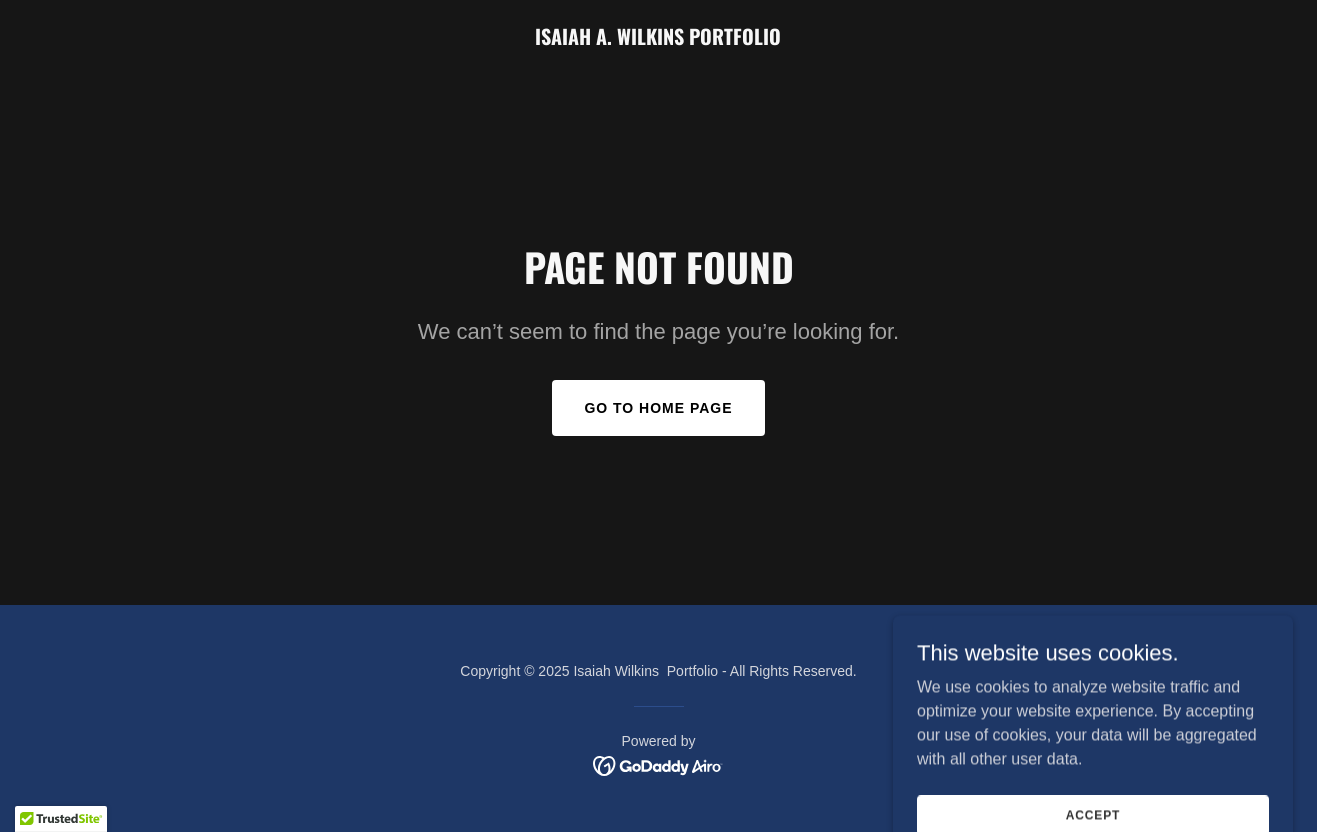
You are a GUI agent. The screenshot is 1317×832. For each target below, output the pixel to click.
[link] (658, 39)
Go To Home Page (658, 408)
